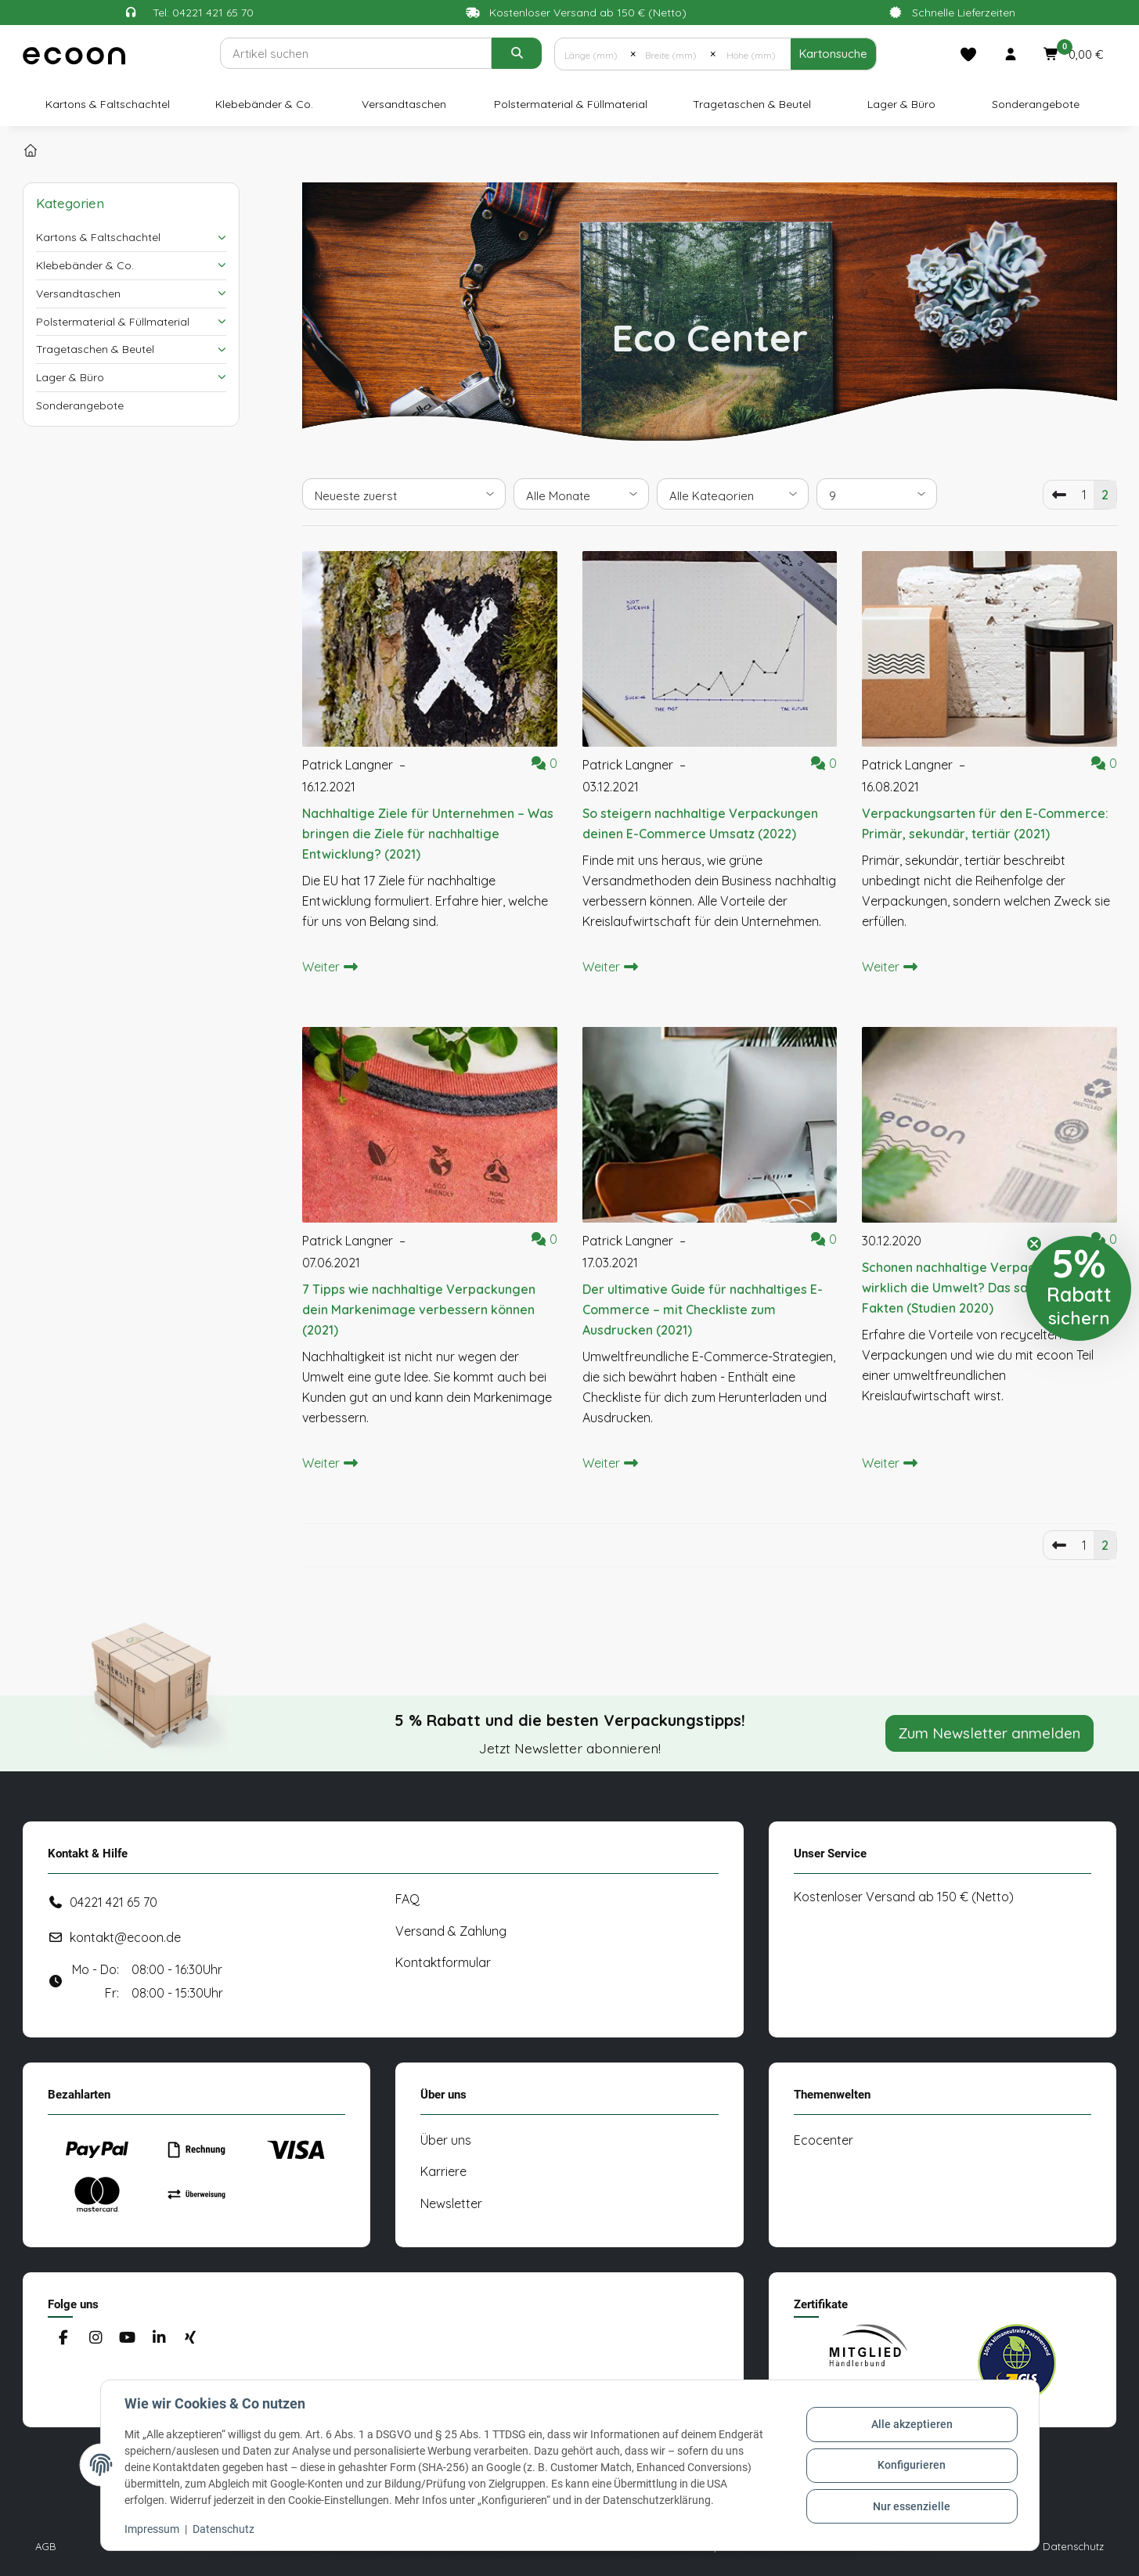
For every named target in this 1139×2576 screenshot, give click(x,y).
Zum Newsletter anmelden (989, 1733)
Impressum (153, 2529)
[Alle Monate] (581, 494)
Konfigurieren (911, 2465)
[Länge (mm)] (592, 54)
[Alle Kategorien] (733, 494)
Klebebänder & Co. (85, 265)
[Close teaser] (1034, 1244)
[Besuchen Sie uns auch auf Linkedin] (158, 2338)
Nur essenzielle (911, 2505)
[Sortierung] (404, 494)
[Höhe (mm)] (752, 54)
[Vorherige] (1058, 495)
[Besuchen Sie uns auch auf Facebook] (64, 2338)
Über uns (445, 2140)
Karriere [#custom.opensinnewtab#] (443, 2171)
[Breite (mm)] (673, 54)
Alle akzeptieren (911, 2425)
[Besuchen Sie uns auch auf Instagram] (95, 2338)
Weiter (330, 967)
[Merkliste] (968, 54)
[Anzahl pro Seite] (876, 494)
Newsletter (451, 2203)
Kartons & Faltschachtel (98, 237)
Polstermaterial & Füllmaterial (112, 322)
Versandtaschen (78, 293)
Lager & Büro (70, 377)
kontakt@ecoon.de (125, 1937)
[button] (1010, 54)
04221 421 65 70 (113, 1902)
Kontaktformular (443, 1962)
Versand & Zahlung (450, 1931)
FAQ (407, 1899)
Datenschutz (225, 2529)
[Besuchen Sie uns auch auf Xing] (190, 2338)
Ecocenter (823, 2140)
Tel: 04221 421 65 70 (203, 12)
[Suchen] (356, 53)
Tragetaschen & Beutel (95, 349)
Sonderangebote (80, 405)
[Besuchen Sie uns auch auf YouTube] (126, 2338)
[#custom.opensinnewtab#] (868, 2363)
